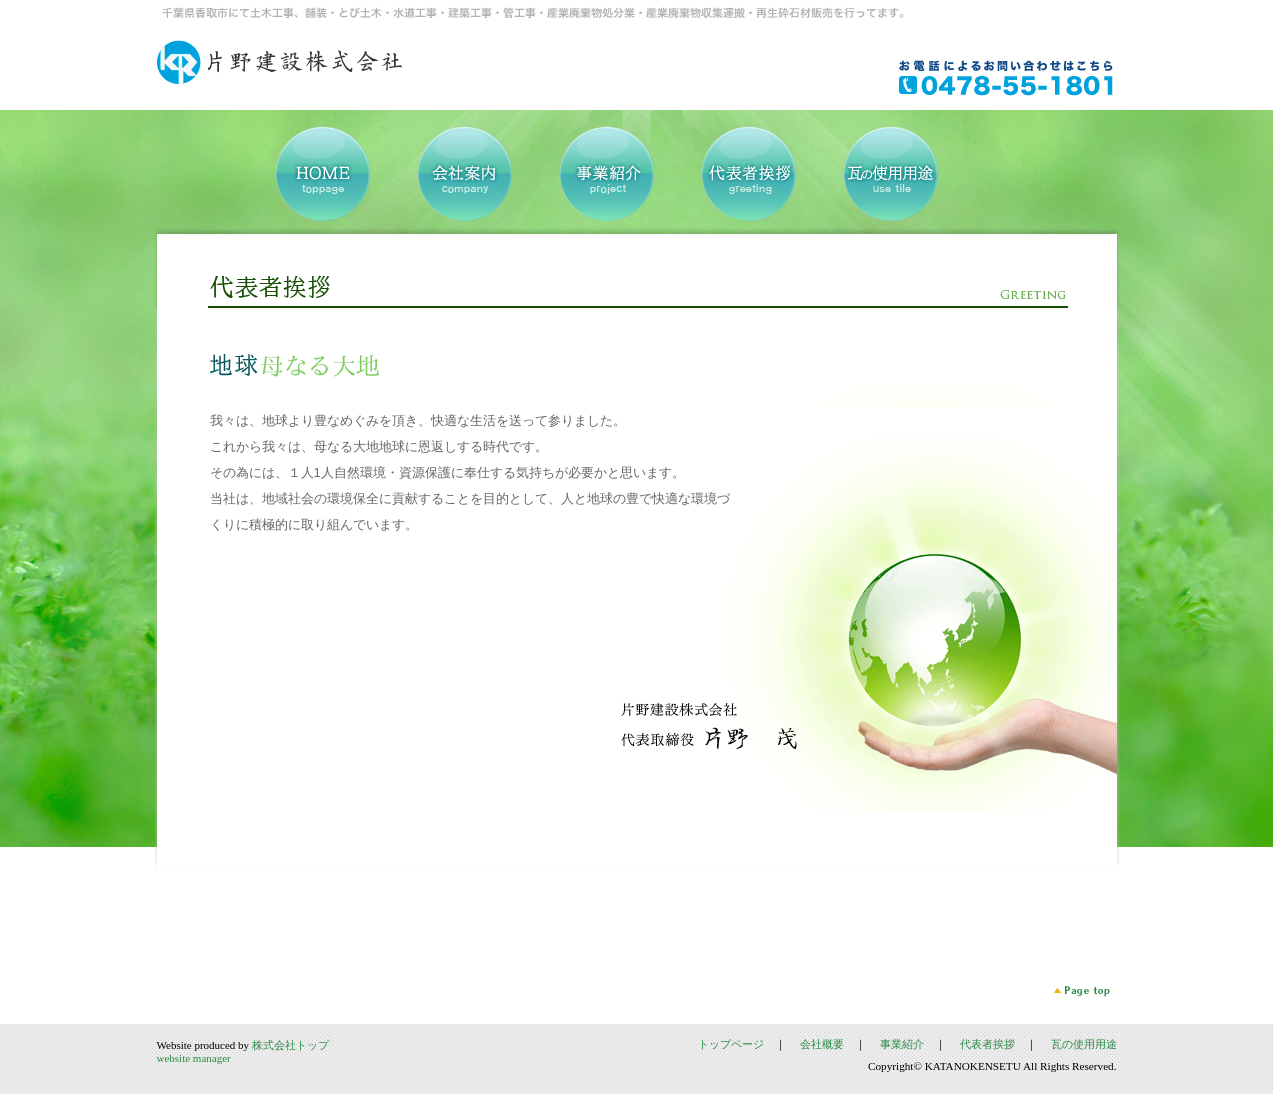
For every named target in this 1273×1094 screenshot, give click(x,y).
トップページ (731, 1044)
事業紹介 (902, 1044)
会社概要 (822, 1044)
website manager (194, 1058)
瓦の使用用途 (1084, 1044)
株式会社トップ (290, 1045)
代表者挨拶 (987, 1044)
